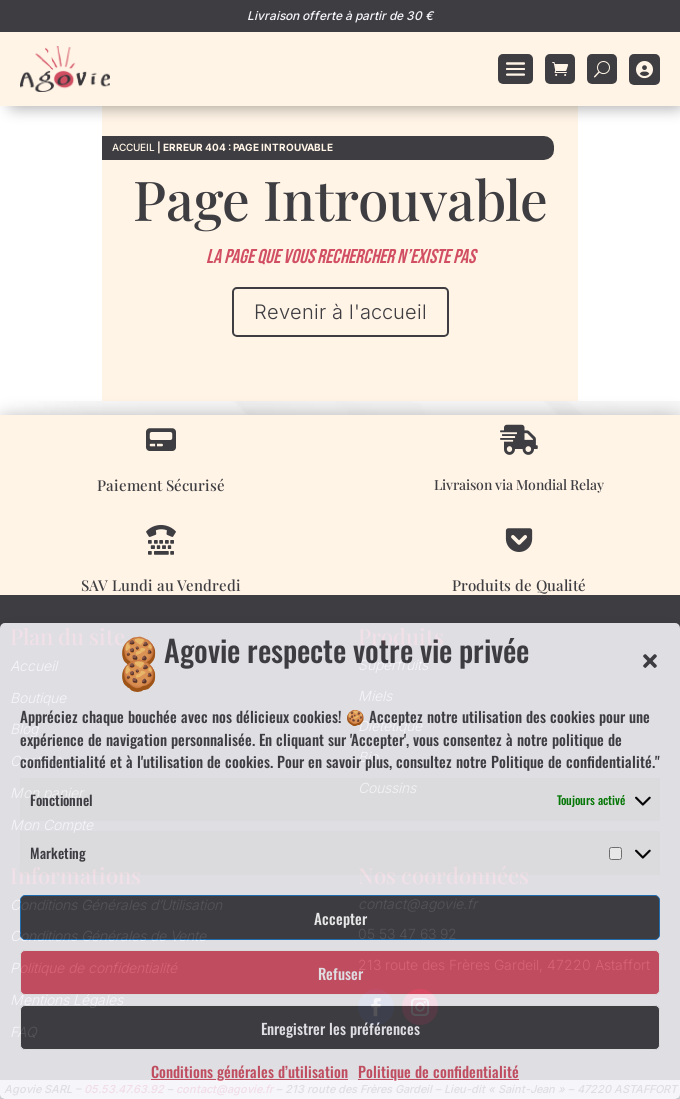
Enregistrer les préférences (340, 1028)
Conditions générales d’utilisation (249, 1071)
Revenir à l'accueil (340, 312)
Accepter (340, 918)
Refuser (340, 973)
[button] (650, 661)
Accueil (133, 147)
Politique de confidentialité (438, 1071)
